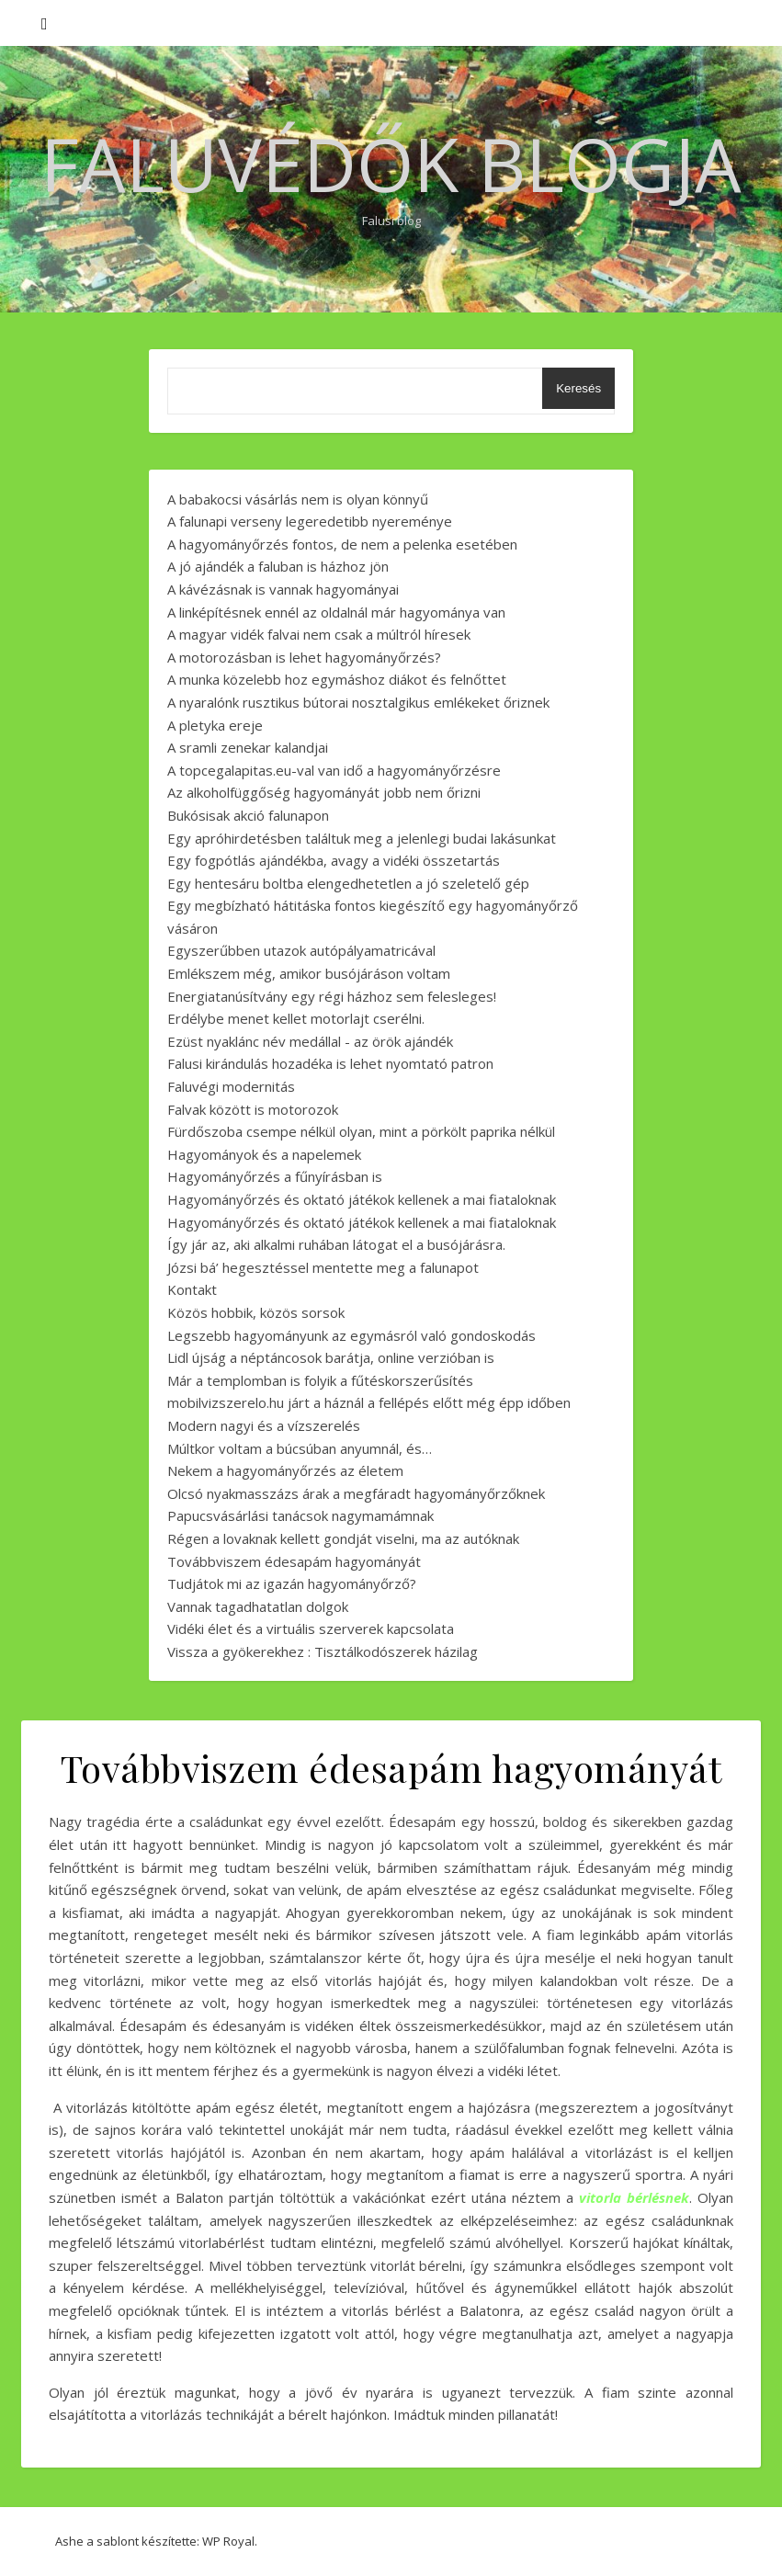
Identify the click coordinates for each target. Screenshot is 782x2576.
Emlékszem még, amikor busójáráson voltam (308, 973)
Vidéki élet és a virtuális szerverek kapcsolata (310, 1628)
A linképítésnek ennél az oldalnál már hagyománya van (336, 612)
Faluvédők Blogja (391, 163)
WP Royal (228, 2541)
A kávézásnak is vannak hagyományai (283, 589)
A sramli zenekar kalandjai (247, 747)
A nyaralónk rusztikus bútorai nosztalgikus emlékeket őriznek (358, 702)
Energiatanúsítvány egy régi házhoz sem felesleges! (331, 996)
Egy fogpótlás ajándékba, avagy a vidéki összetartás (333, 860)
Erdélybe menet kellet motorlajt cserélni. (296, 1018)
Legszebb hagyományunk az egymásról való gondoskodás (351, 1335)
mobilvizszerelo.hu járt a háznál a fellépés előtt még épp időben (369, 1402)
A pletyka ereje (215, 725)
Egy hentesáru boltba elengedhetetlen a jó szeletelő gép (348, 883)
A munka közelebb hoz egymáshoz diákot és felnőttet (336, 679)
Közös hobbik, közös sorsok (256, 1312)
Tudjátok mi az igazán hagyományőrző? (291, 1583)
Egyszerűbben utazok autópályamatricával (301, 950)
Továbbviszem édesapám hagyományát (294, 1561)
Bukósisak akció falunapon (248, 815)
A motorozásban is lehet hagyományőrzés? (304, 657)
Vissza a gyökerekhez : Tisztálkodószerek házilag (322, 1651)
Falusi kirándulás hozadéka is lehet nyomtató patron (330, 1063)
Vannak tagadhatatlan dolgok (257, 1606)
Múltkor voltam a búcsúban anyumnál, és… (299, 1448)
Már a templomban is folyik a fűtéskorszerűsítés (320, 1380)
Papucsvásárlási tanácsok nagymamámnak (300, 1515)
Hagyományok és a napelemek (264, 1154)
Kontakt (192, 1289)
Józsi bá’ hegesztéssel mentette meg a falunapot (323, 1267)
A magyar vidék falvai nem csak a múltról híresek (318, 634)
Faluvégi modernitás (231, 1086)
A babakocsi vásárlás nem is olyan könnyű (297, 499)
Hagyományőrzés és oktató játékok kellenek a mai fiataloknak (361, 1199)
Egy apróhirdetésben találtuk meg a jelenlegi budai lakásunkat (361, 838)
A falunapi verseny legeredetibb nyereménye (309, 521)
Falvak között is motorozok (252, 1109)
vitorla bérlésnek (634, 2197)
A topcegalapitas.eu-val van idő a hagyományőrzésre (334, 770)
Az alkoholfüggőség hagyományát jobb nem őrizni (324, 792)
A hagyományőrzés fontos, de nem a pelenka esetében (342, 544)
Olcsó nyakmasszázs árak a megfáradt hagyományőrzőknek (356, 1493)
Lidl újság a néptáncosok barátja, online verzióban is (330, 1357)
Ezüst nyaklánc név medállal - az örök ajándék (310, 1041)
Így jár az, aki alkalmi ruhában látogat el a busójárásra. (336, 1244)
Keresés (578, 388)
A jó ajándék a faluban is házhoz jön (278, 566)
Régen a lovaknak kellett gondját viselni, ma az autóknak (343, 1538)
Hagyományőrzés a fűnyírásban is (274, 1176)
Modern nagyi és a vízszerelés (263, 1425)
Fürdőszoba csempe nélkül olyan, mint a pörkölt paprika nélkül (361, 1131)
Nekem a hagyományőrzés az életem (285, 1470)
